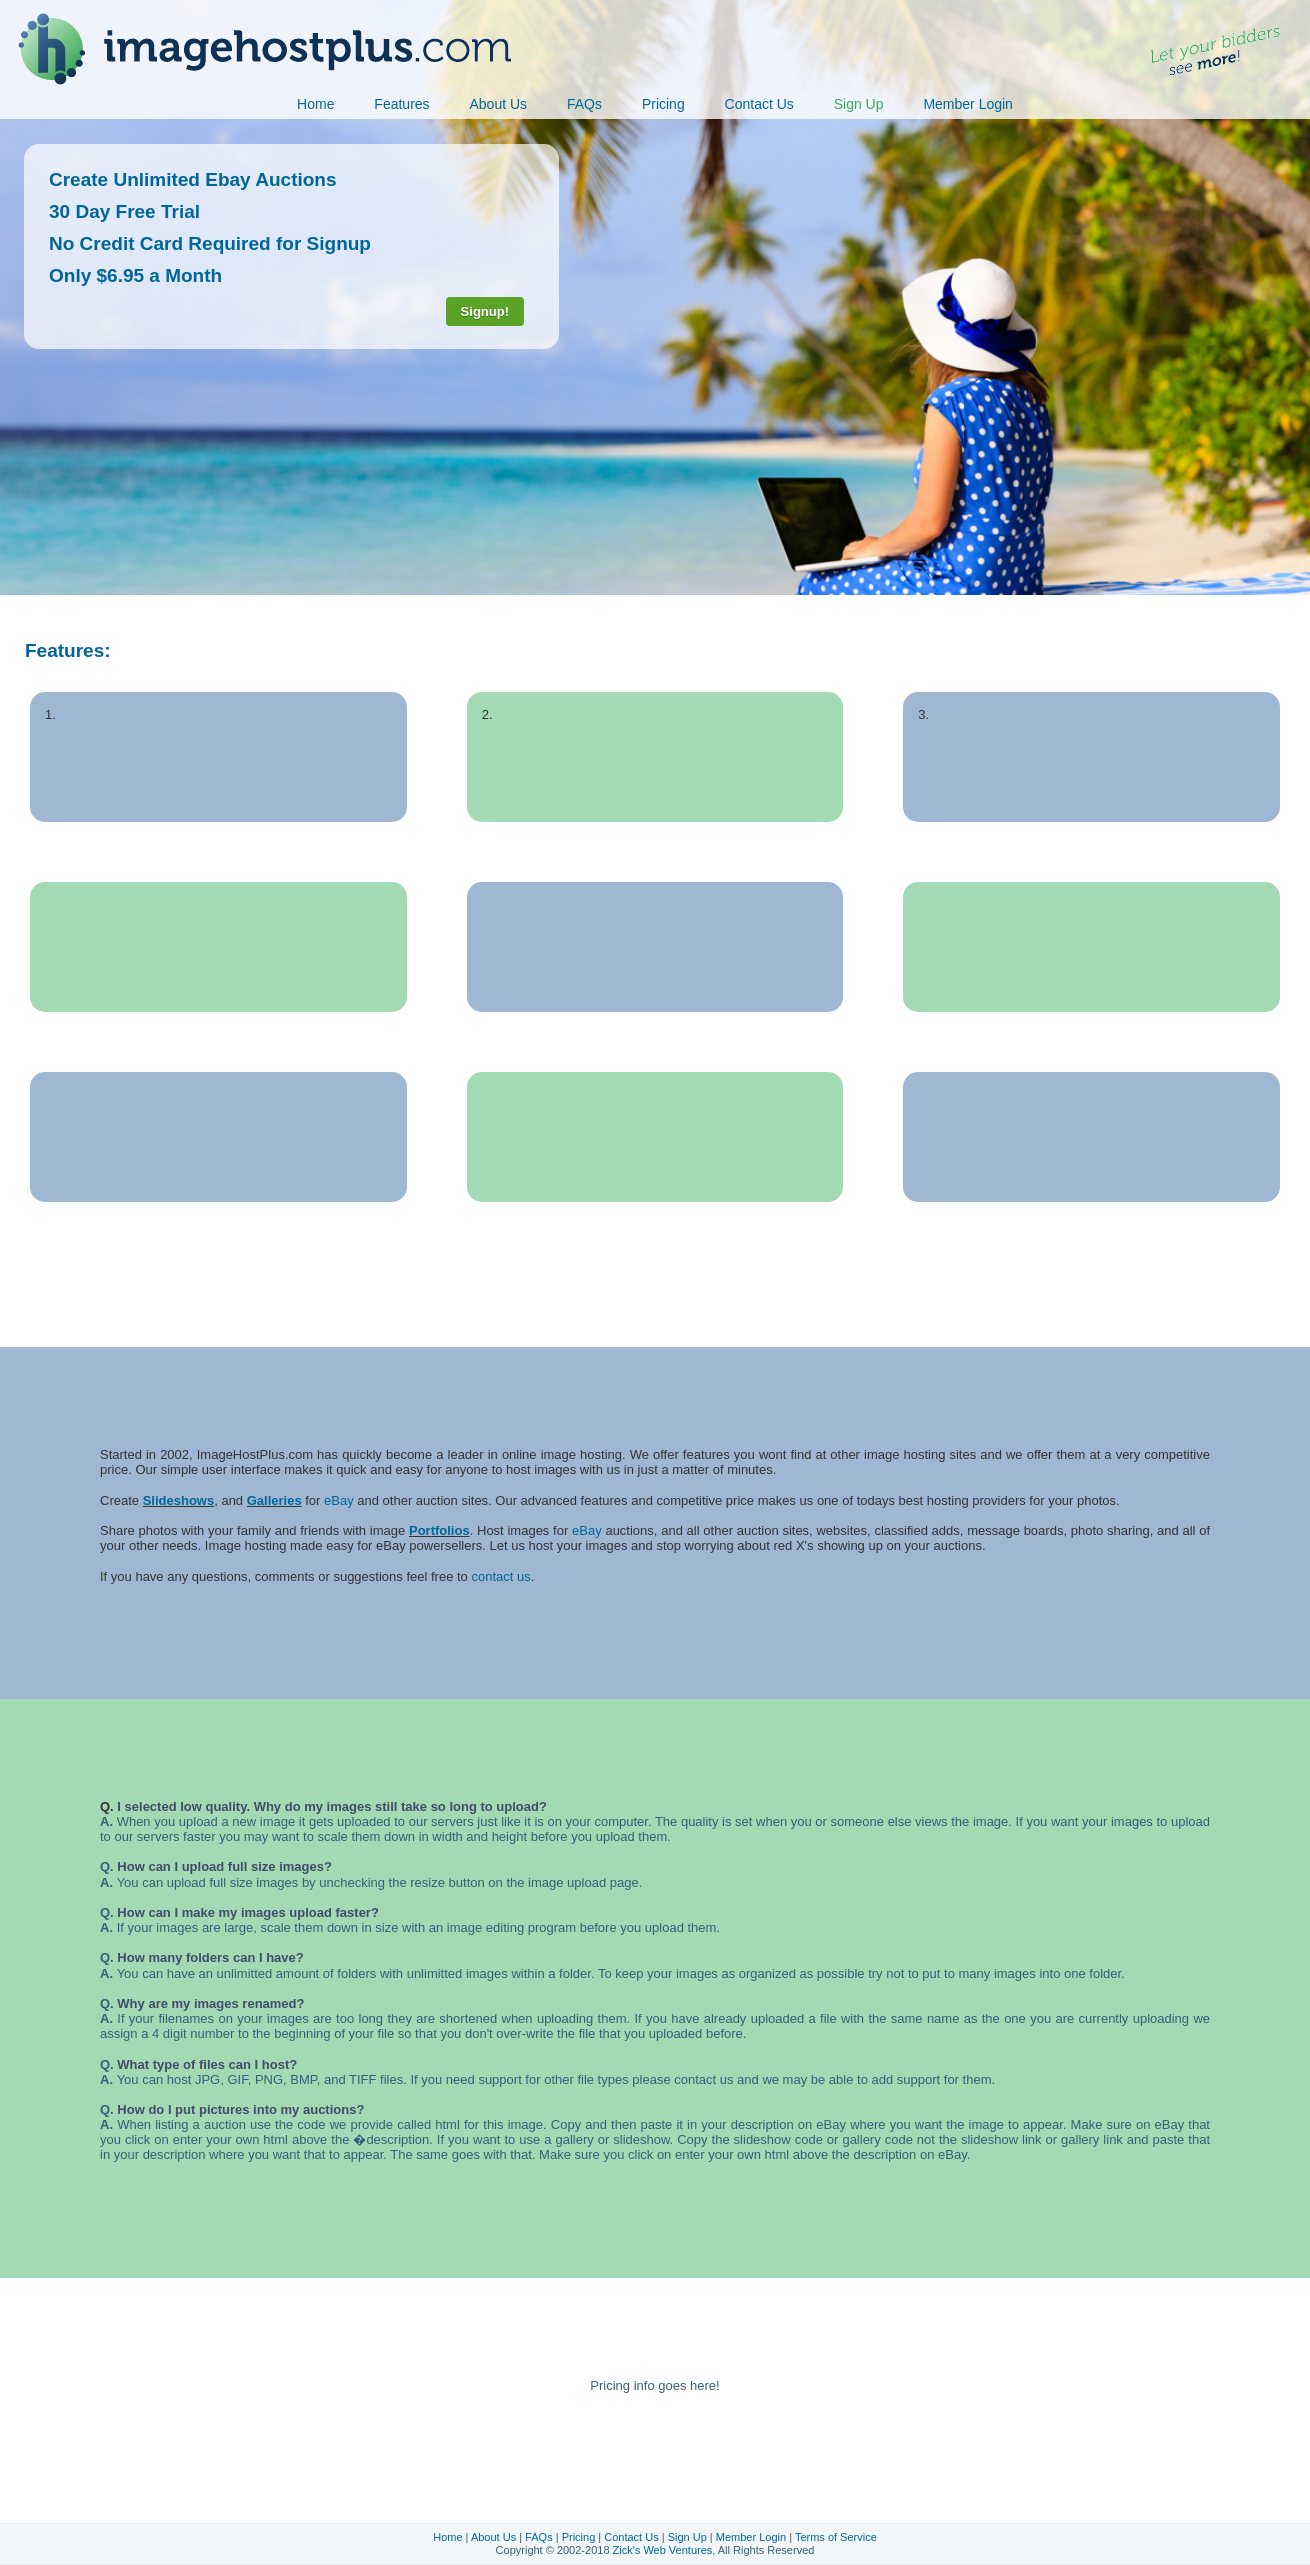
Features (401, 104)
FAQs (584, 104)
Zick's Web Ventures (663, 2550)
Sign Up (859, 104)
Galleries (274, 1500)
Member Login (968, 104)
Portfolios (439, 1530)
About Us (498, 104)
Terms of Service (836, 2537)
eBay (339, 1500)
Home (315, 104)
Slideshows (179, 1500)
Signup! (485, 311)
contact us (500, 1576)
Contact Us (759, 104)
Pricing (663, 104)
